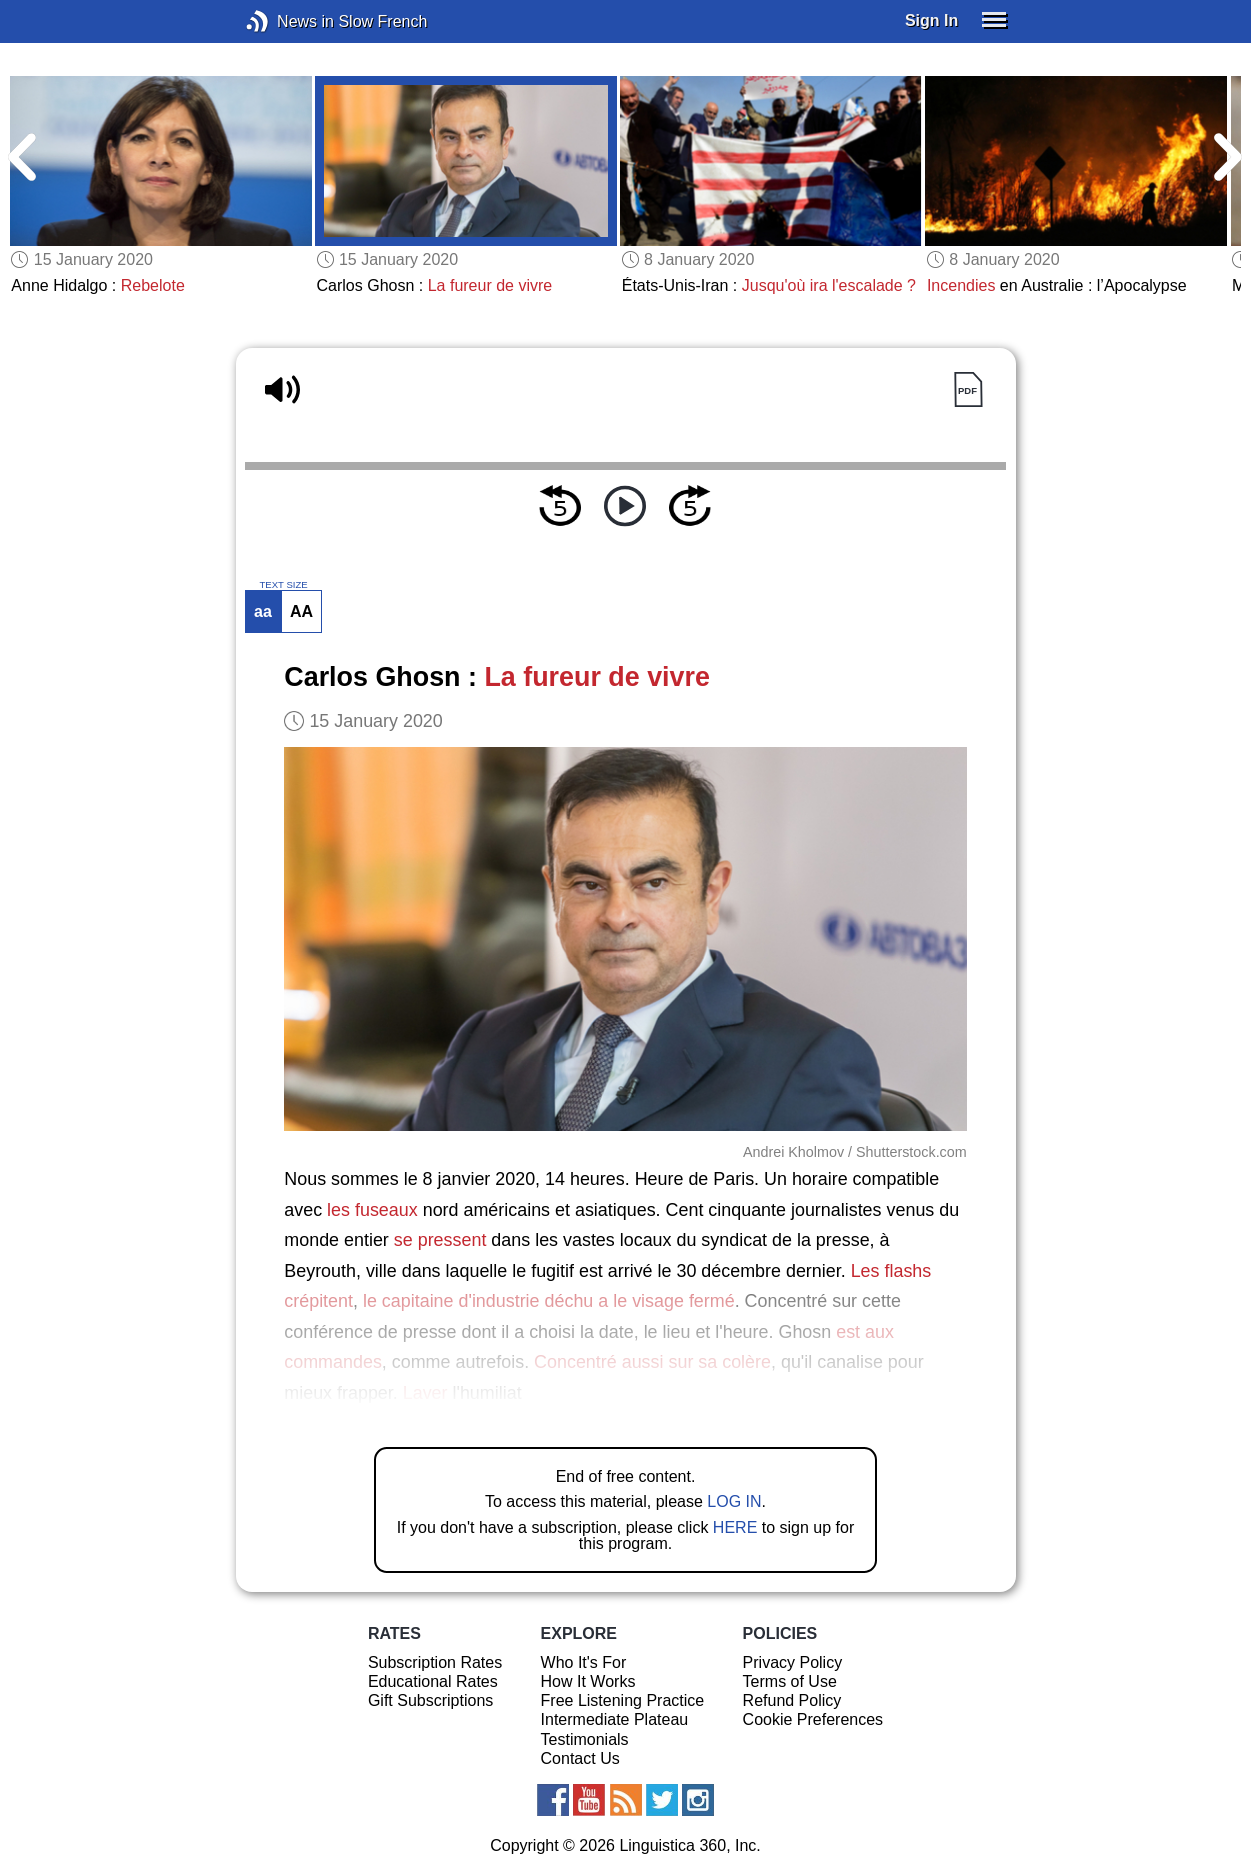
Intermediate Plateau (615, 1719)
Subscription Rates (435, 1662)
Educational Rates (433, 1681)
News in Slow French (287, 21)
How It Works (588, 1681)
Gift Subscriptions (430, 1700)
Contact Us (580, 1758)
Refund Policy (792, 1700)
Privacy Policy (793, 1662)
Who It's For (584, 1662)
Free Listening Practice (623, 1700)
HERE (735, 1527)
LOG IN (734, 1501)
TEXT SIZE (283, 585)
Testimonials (585, 1739)
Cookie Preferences (813, 1719)
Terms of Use (790, 1681)
